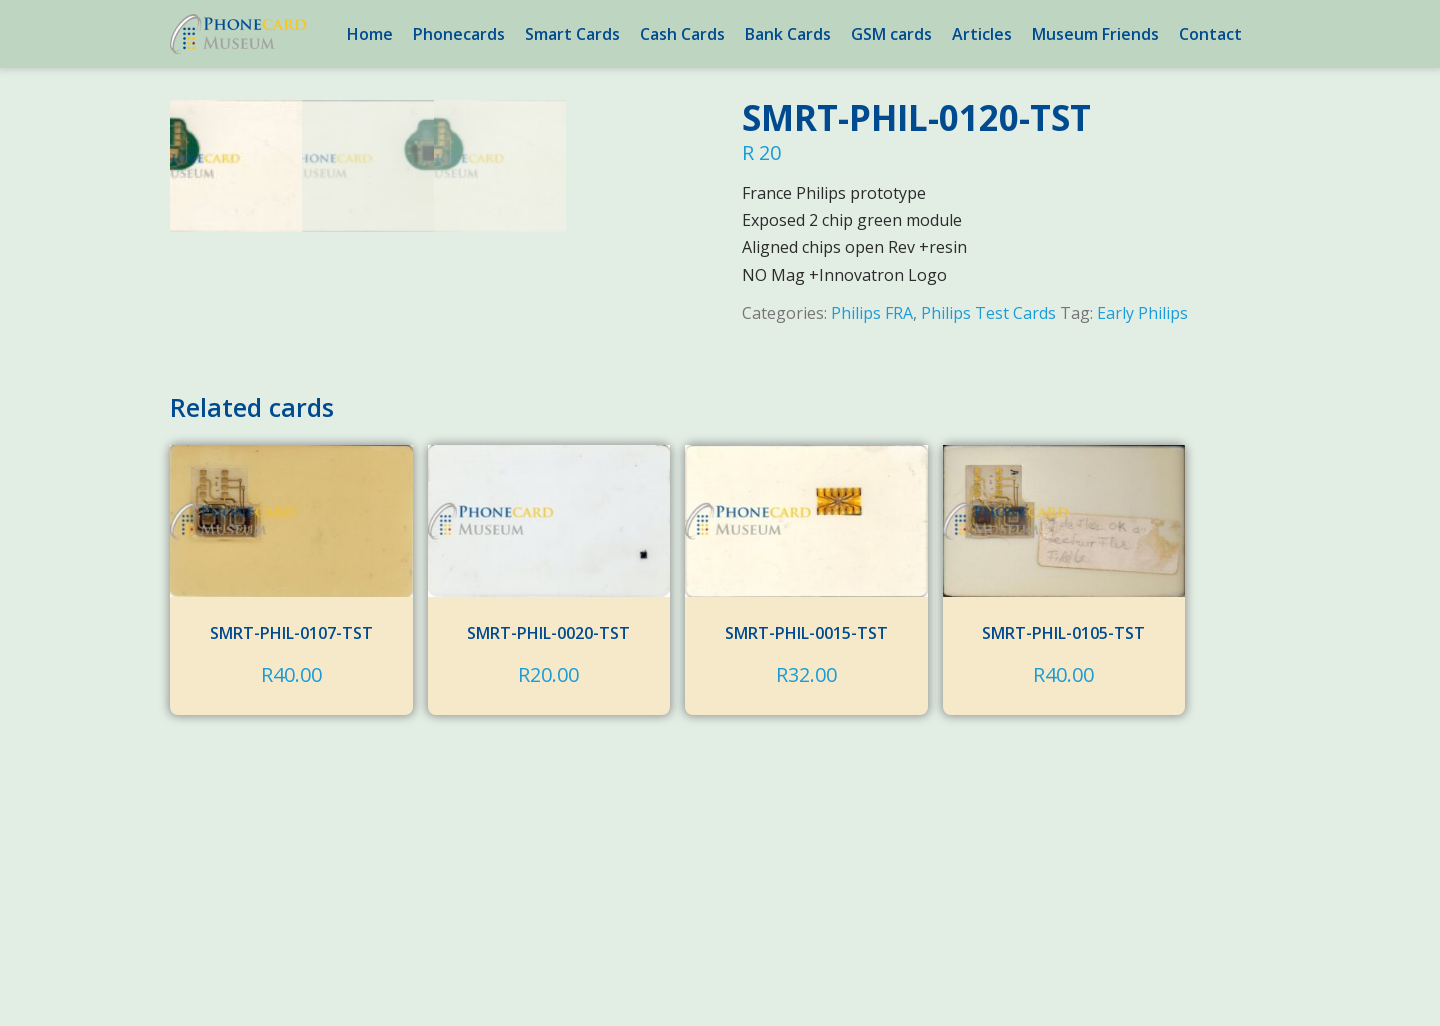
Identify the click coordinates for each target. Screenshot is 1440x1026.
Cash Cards (682, 34)
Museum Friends (1095, 34)
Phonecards (459, 34)
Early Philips (1142, 313)
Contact (1210, 34)
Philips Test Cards (988, 313)
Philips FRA (872, 313)
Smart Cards (572, 34)
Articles (982, 34)
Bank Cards (788, 34)
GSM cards (891, 34)
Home (370, 34)
